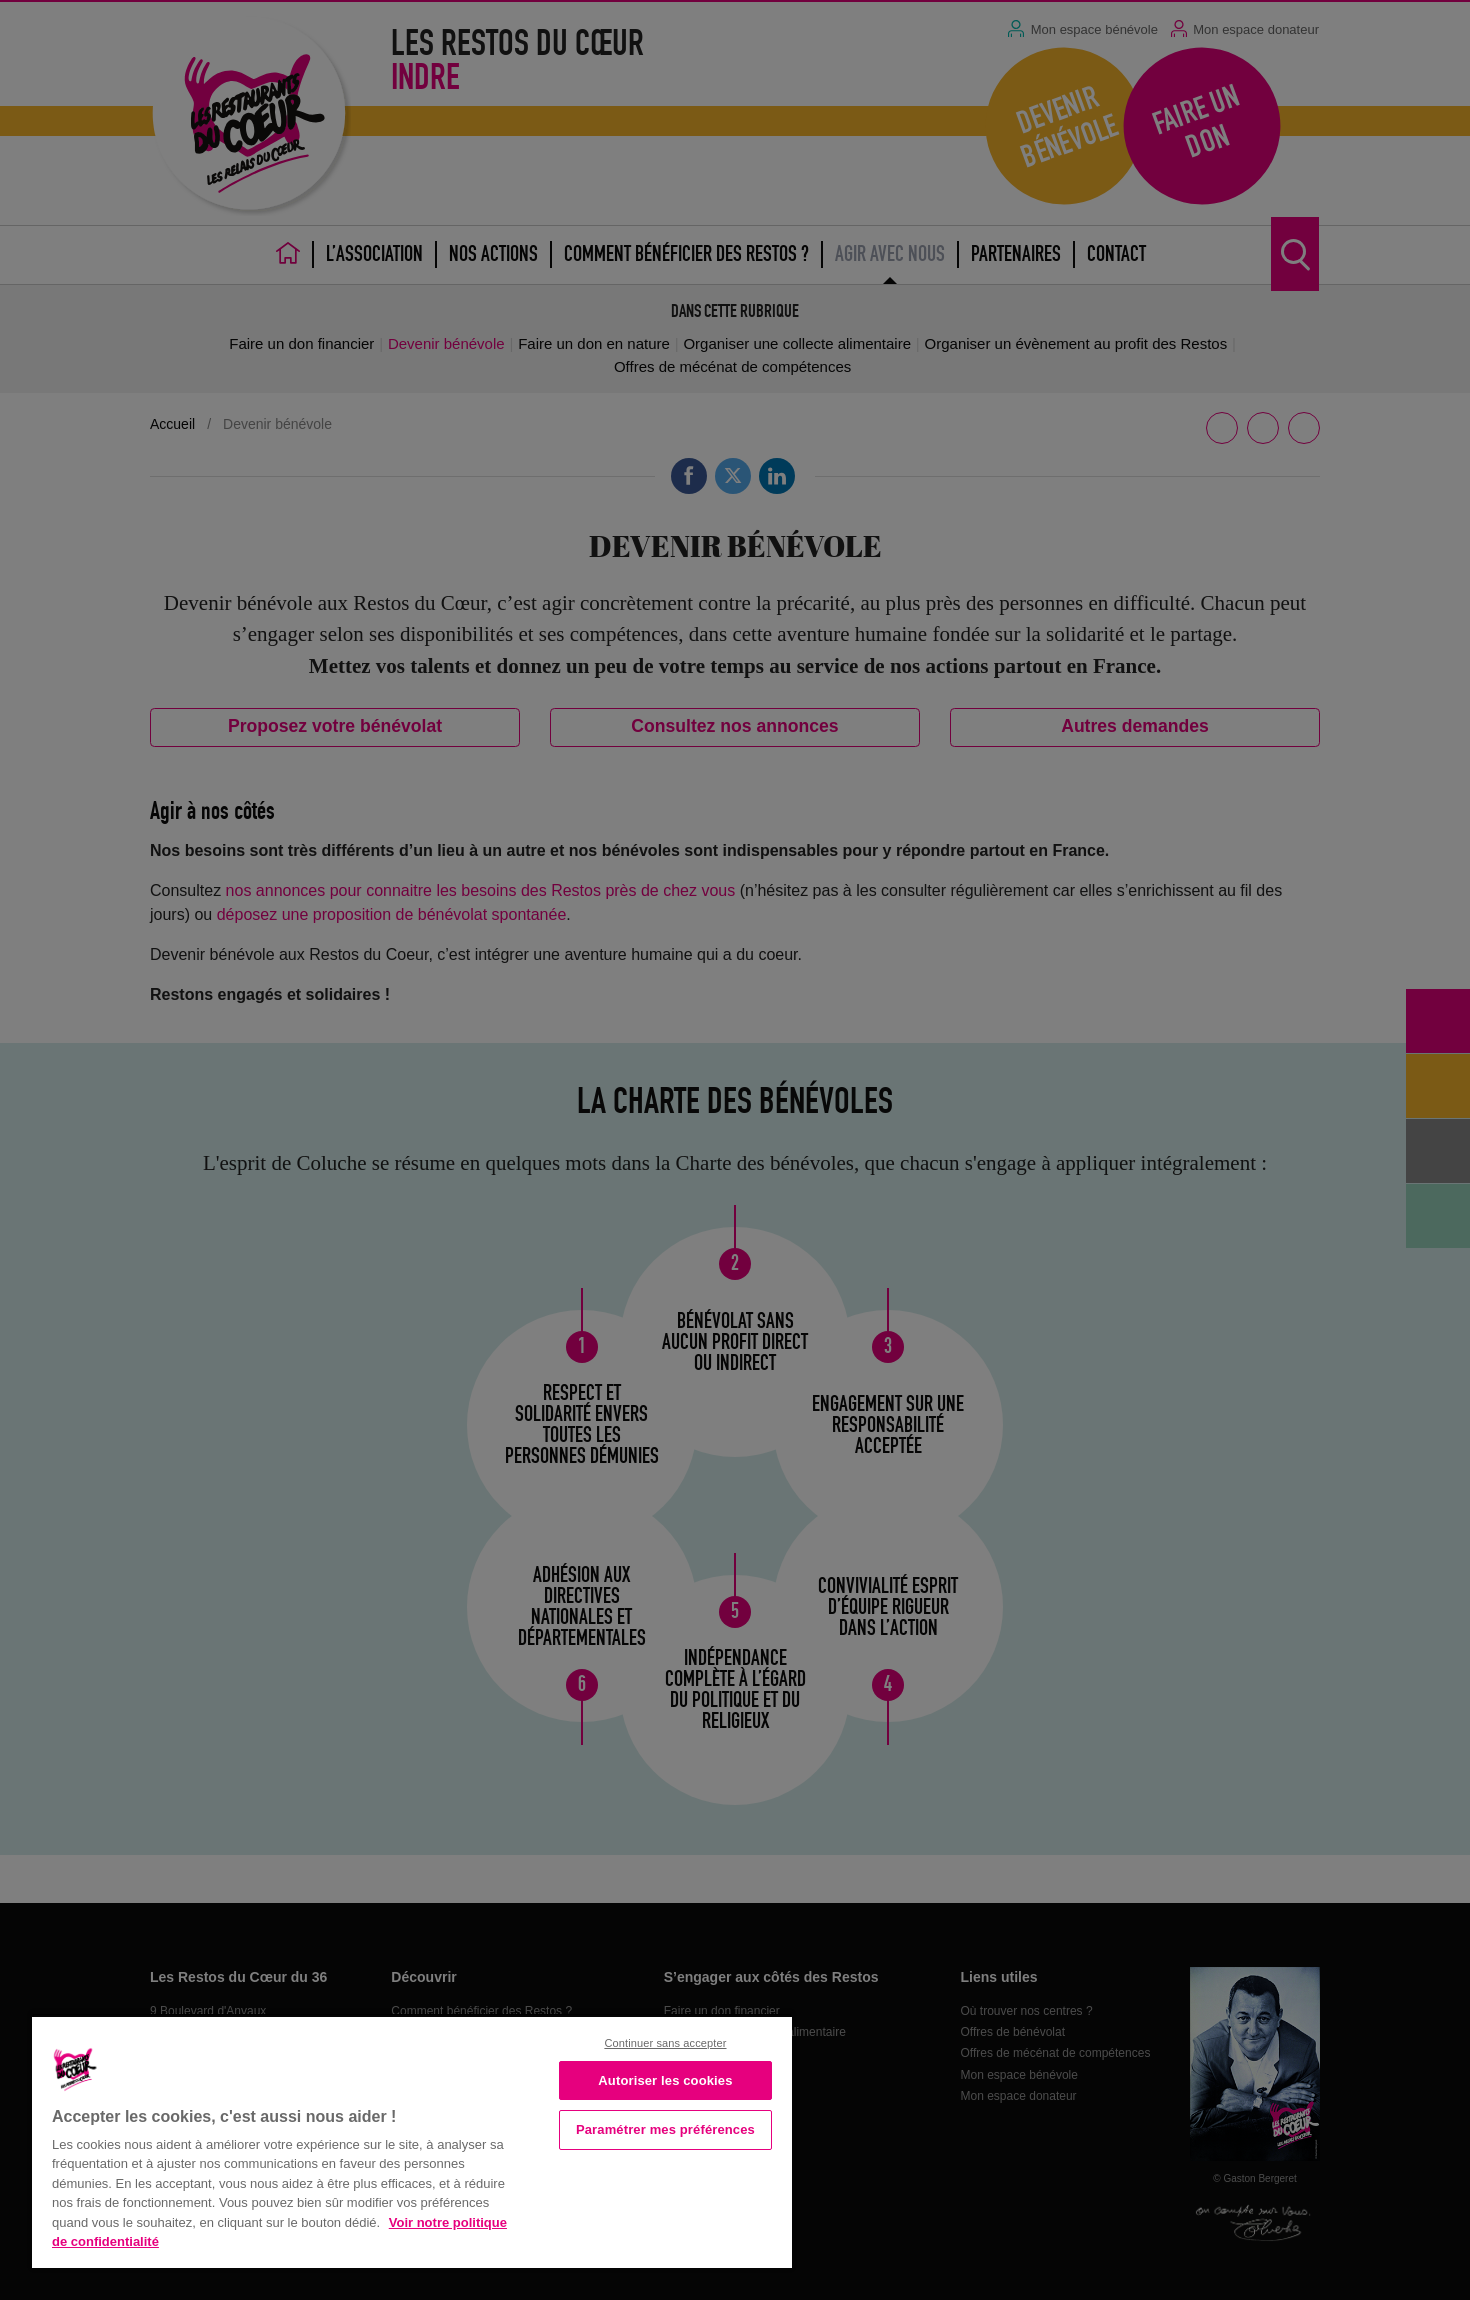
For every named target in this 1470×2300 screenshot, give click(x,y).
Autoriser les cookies (665, 2080)
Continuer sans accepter (665, 2043)
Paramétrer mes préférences (665, 2129)
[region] (412, 2140)
